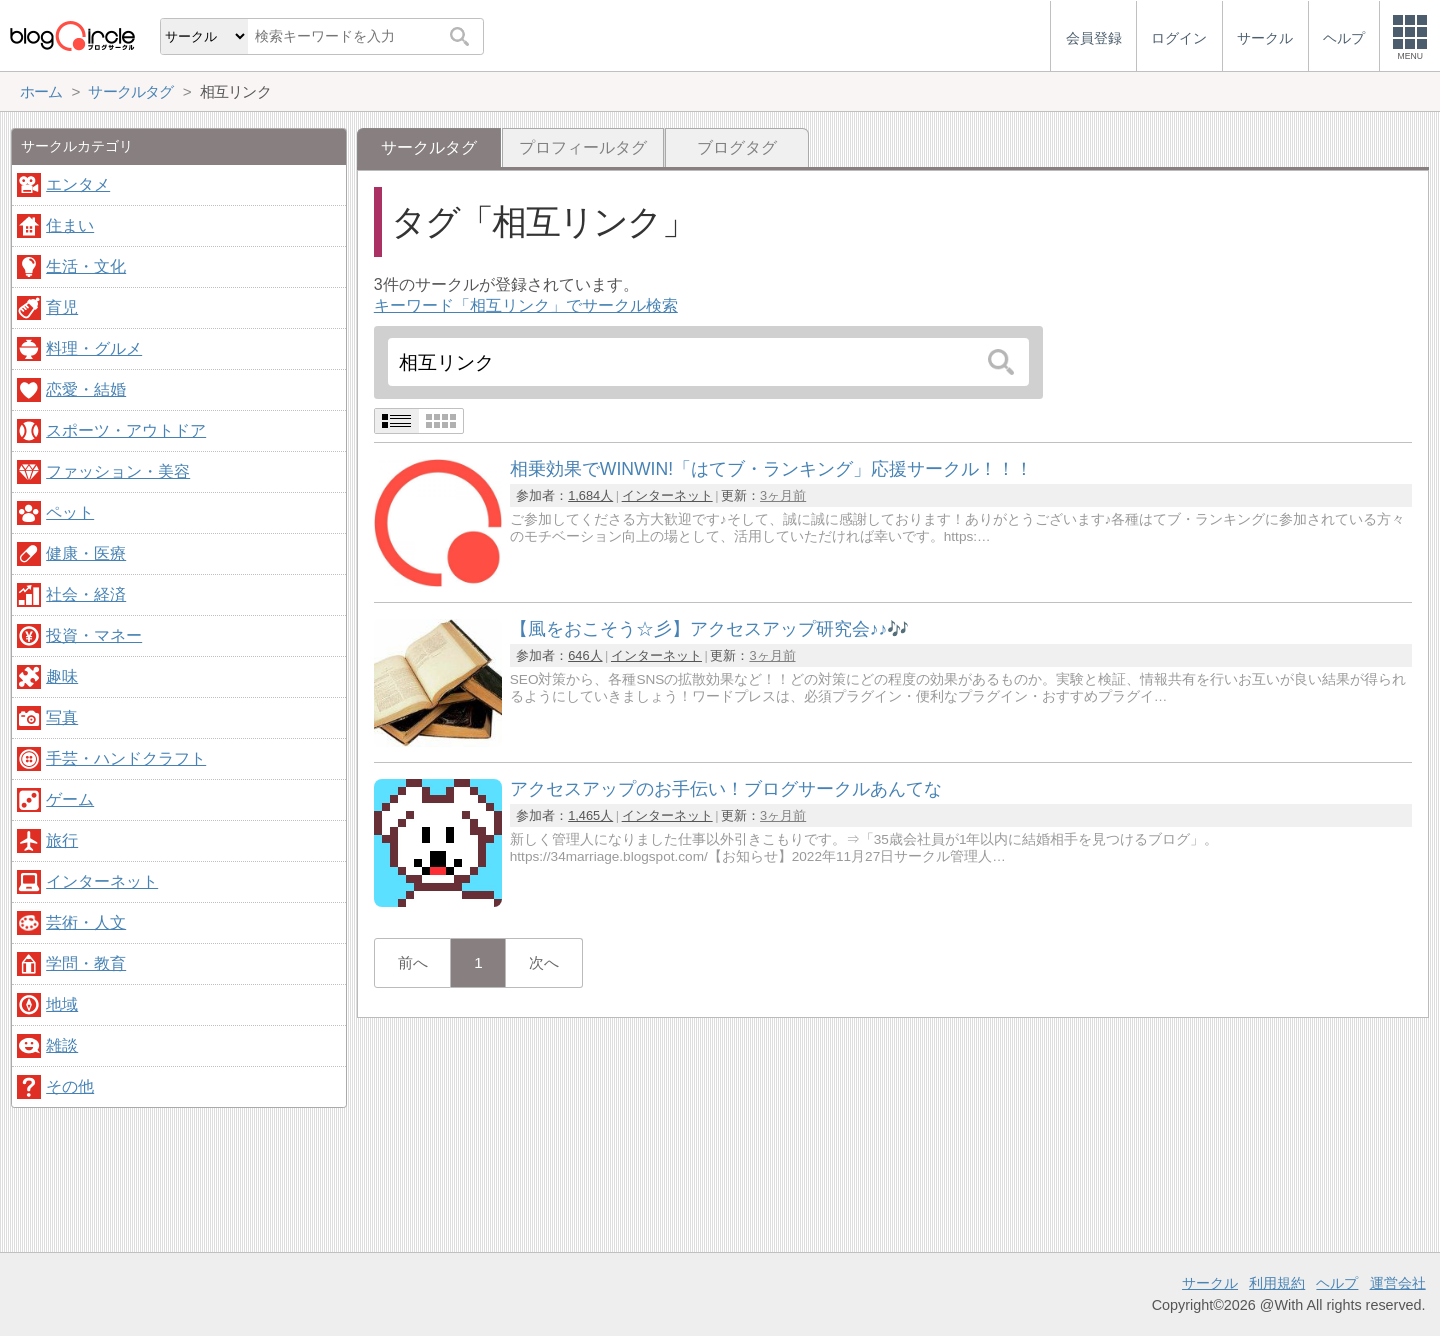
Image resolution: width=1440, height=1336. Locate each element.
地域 (62, 1004)
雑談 (62, 1045)
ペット (70, 512)
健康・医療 (86, 553)
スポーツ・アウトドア (126, 430)
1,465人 (590, 815)
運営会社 (1398, 1283)
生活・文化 (86, 266)
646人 (585, 655)
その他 (70, 1086)
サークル (1210, 1283)
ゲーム (70, 799)
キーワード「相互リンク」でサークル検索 (526, 305)
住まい (70, 225)
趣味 (62, 676)
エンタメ (78, 184)
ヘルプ (1337, 1283)
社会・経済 (86, 594)
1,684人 (590, 495)
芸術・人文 (86, 922)
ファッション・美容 (118, 471)
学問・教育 (86, 963)
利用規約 (1277, 1283)
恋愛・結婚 (86, 389)
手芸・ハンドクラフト (126, 758)
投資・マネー (94, 635)
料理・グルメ (94, 348)
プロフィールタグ (583, 147)
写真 (62, 717)
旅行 (62, 840)
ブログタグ (737, 147)
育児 (62, 307)
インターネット (667, 495)
